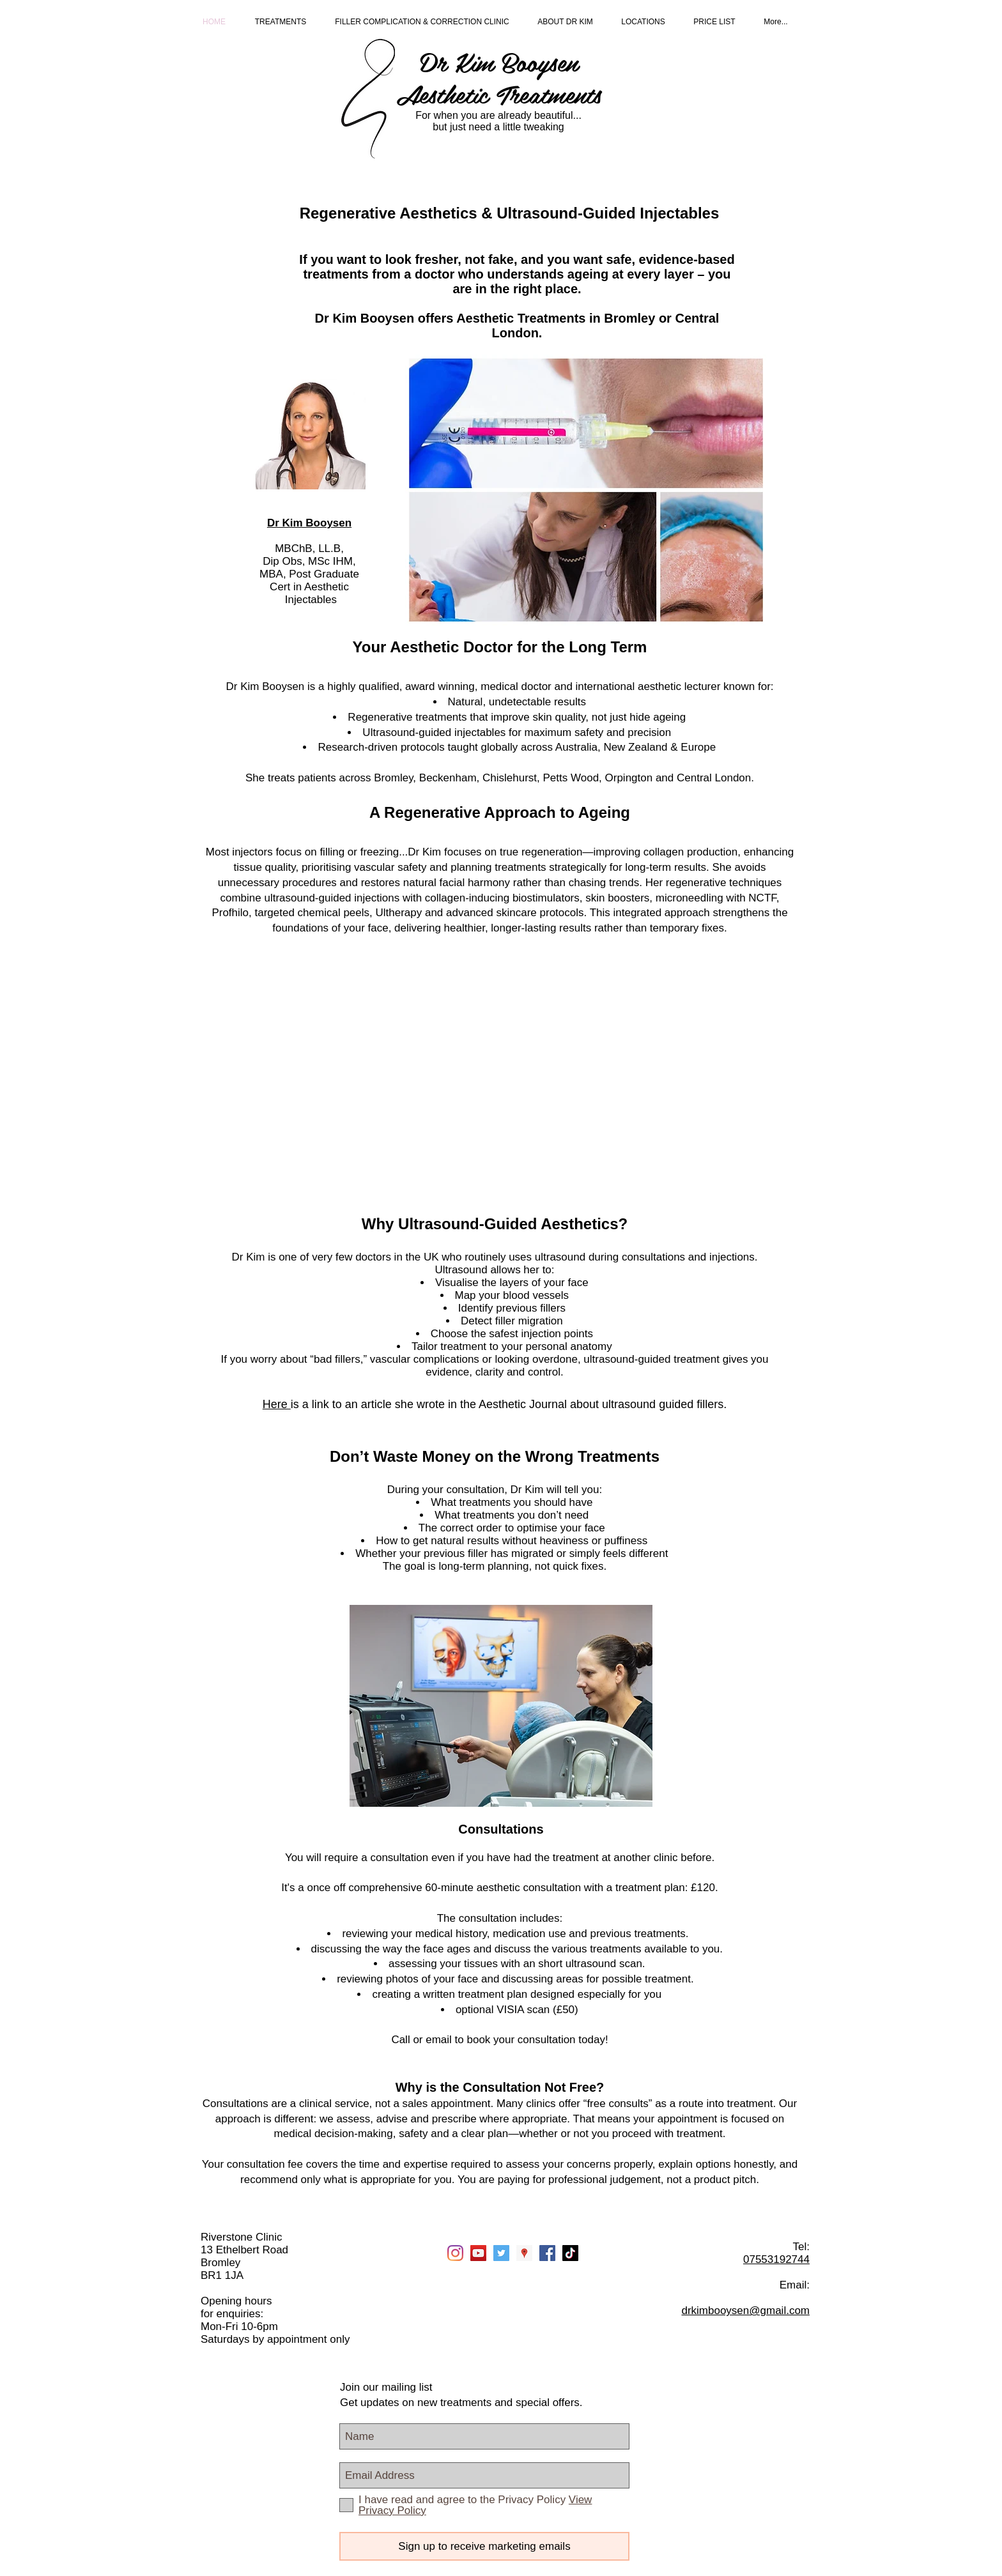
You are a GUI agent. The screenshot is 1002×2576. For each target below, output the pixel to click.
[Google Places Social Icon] (524, 2253)
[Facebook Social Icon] (547, 2253)
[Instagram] (455, 2253)
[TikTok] (570, 2253)
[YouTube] (478, 2253)
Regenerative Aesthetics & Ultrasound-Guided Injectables (510, 213)
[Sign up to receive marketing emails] (484, 2546)
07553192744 (776, 2259)
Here (277, 1404)
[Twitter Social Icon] (501, 2253)
